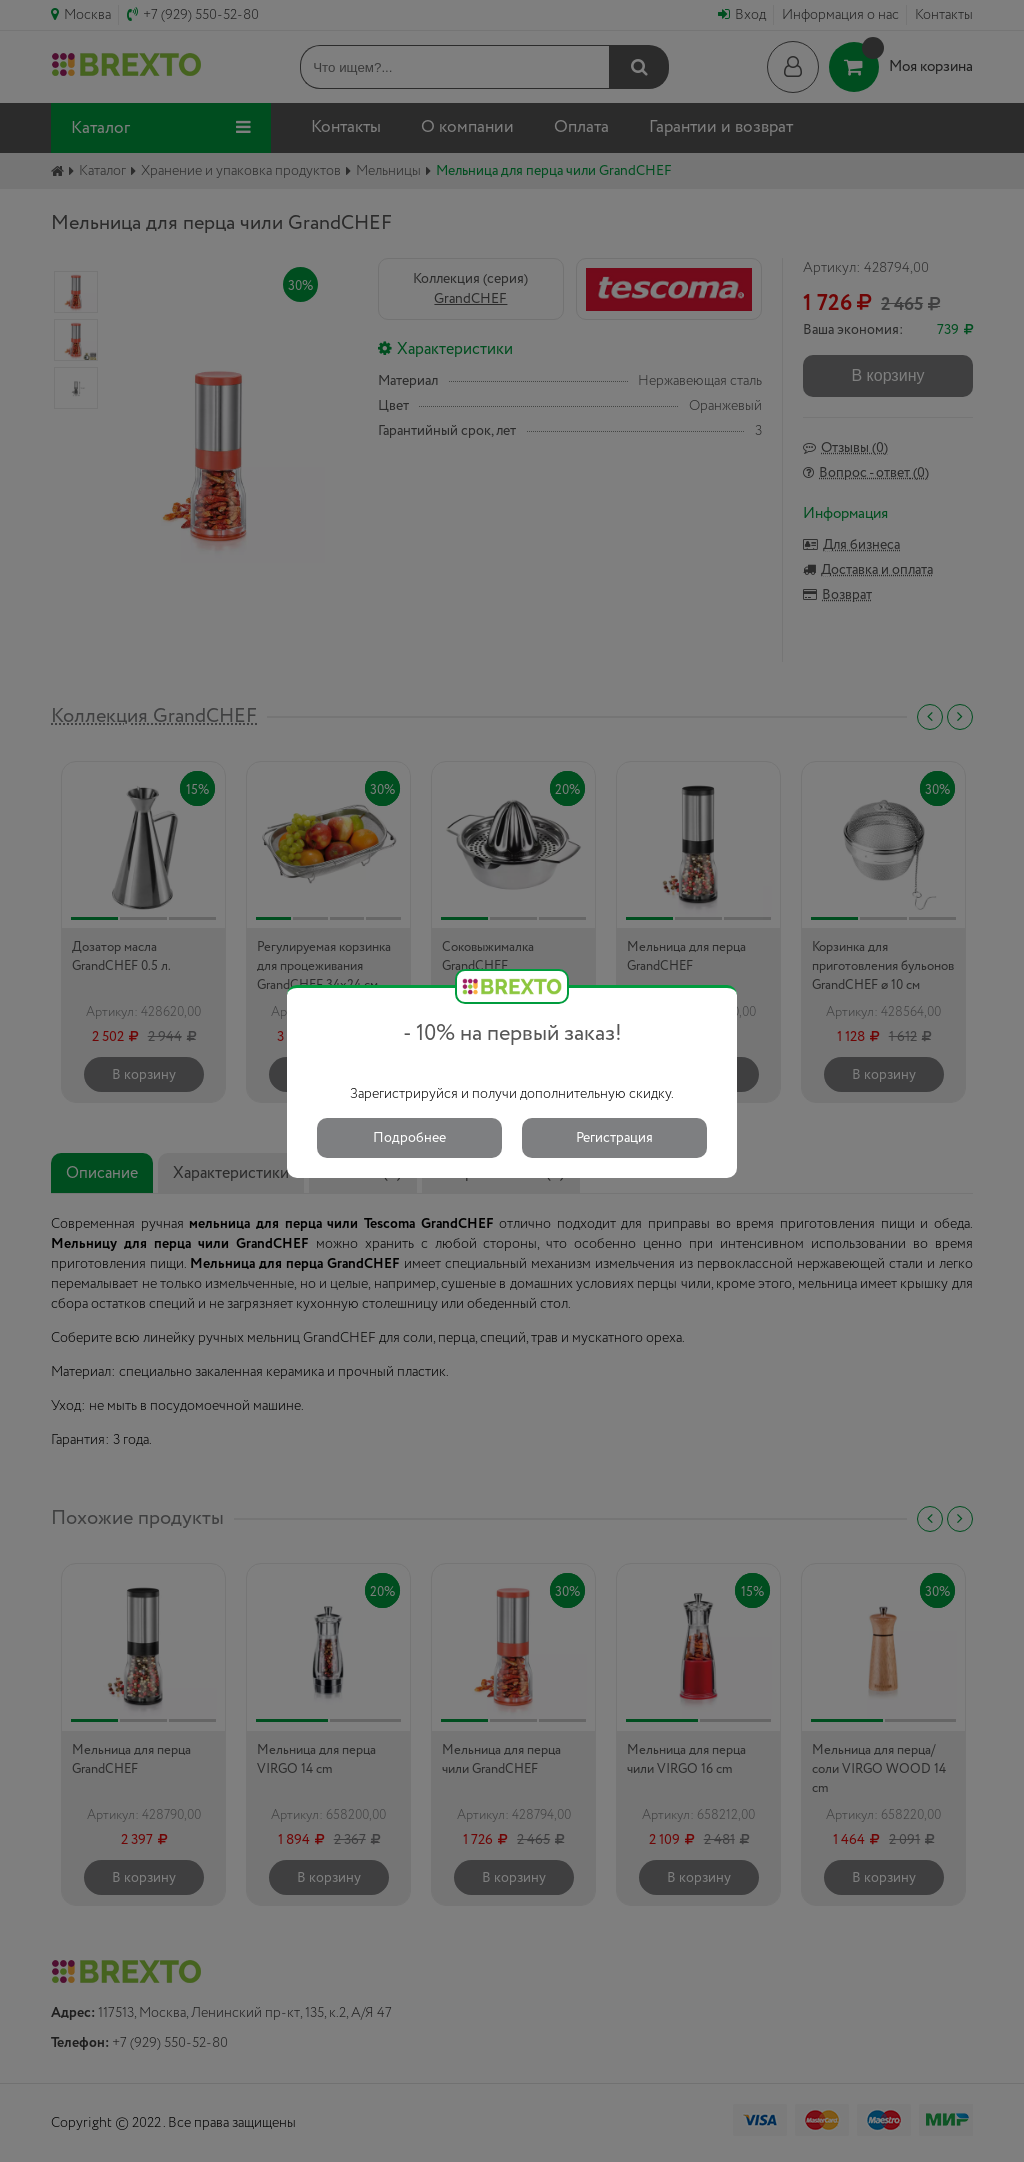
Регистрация (614, 1138)
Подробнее (409, 1138)
